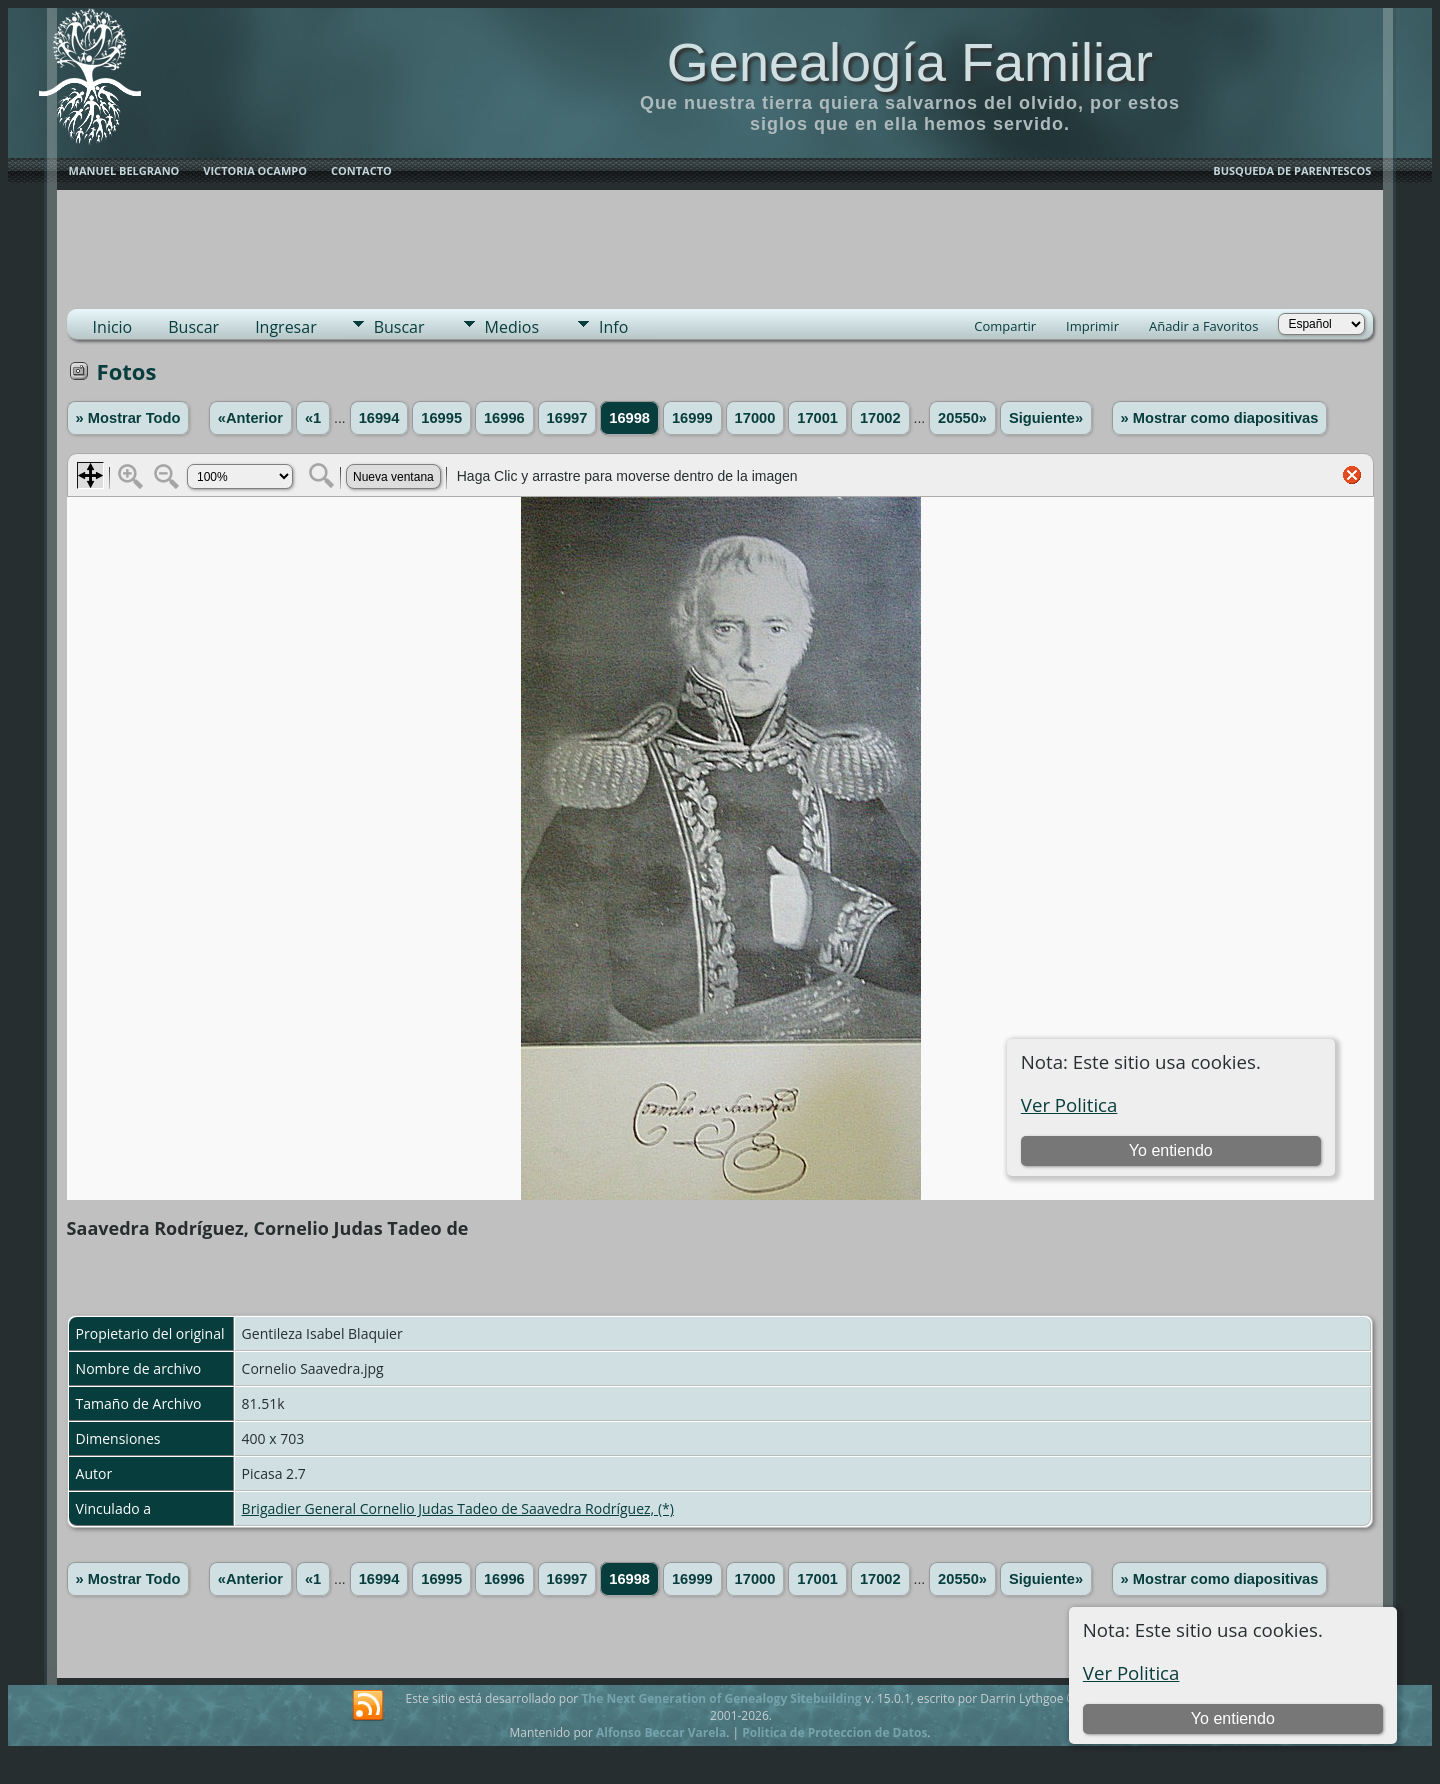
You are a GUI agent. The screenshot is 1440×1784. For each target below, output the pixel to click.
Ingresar (286, 327)
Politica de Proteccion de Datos (834, 1732)
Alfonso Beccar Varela (661, 1732)
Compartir (1005, 326)
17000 (755, 418)
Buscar (193, 327)
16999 (692, 418)
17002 (880, 418)
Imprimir (1092, 326)
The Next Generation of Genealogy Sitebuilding (721, 1698)
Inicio (113, 327)
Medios (512, 327)
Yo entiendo (1233, 1718)
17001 (817, 418)
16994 (379, 418)
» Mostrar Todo (128, 418)
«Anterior (250, 418)
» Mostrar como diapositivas (1220, 418)
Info (613, 327)
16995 (441, 418)
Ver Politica (1131, 1672)
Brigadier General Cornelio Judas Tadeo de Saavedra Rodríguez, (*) (458, 1508)
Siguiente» (1046, 418)
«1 (313, 418)
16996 (504, 418)
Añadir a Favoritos (1203, 326)
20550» (962, 418)
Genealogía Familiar (910, 62)
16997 (567, 418)
